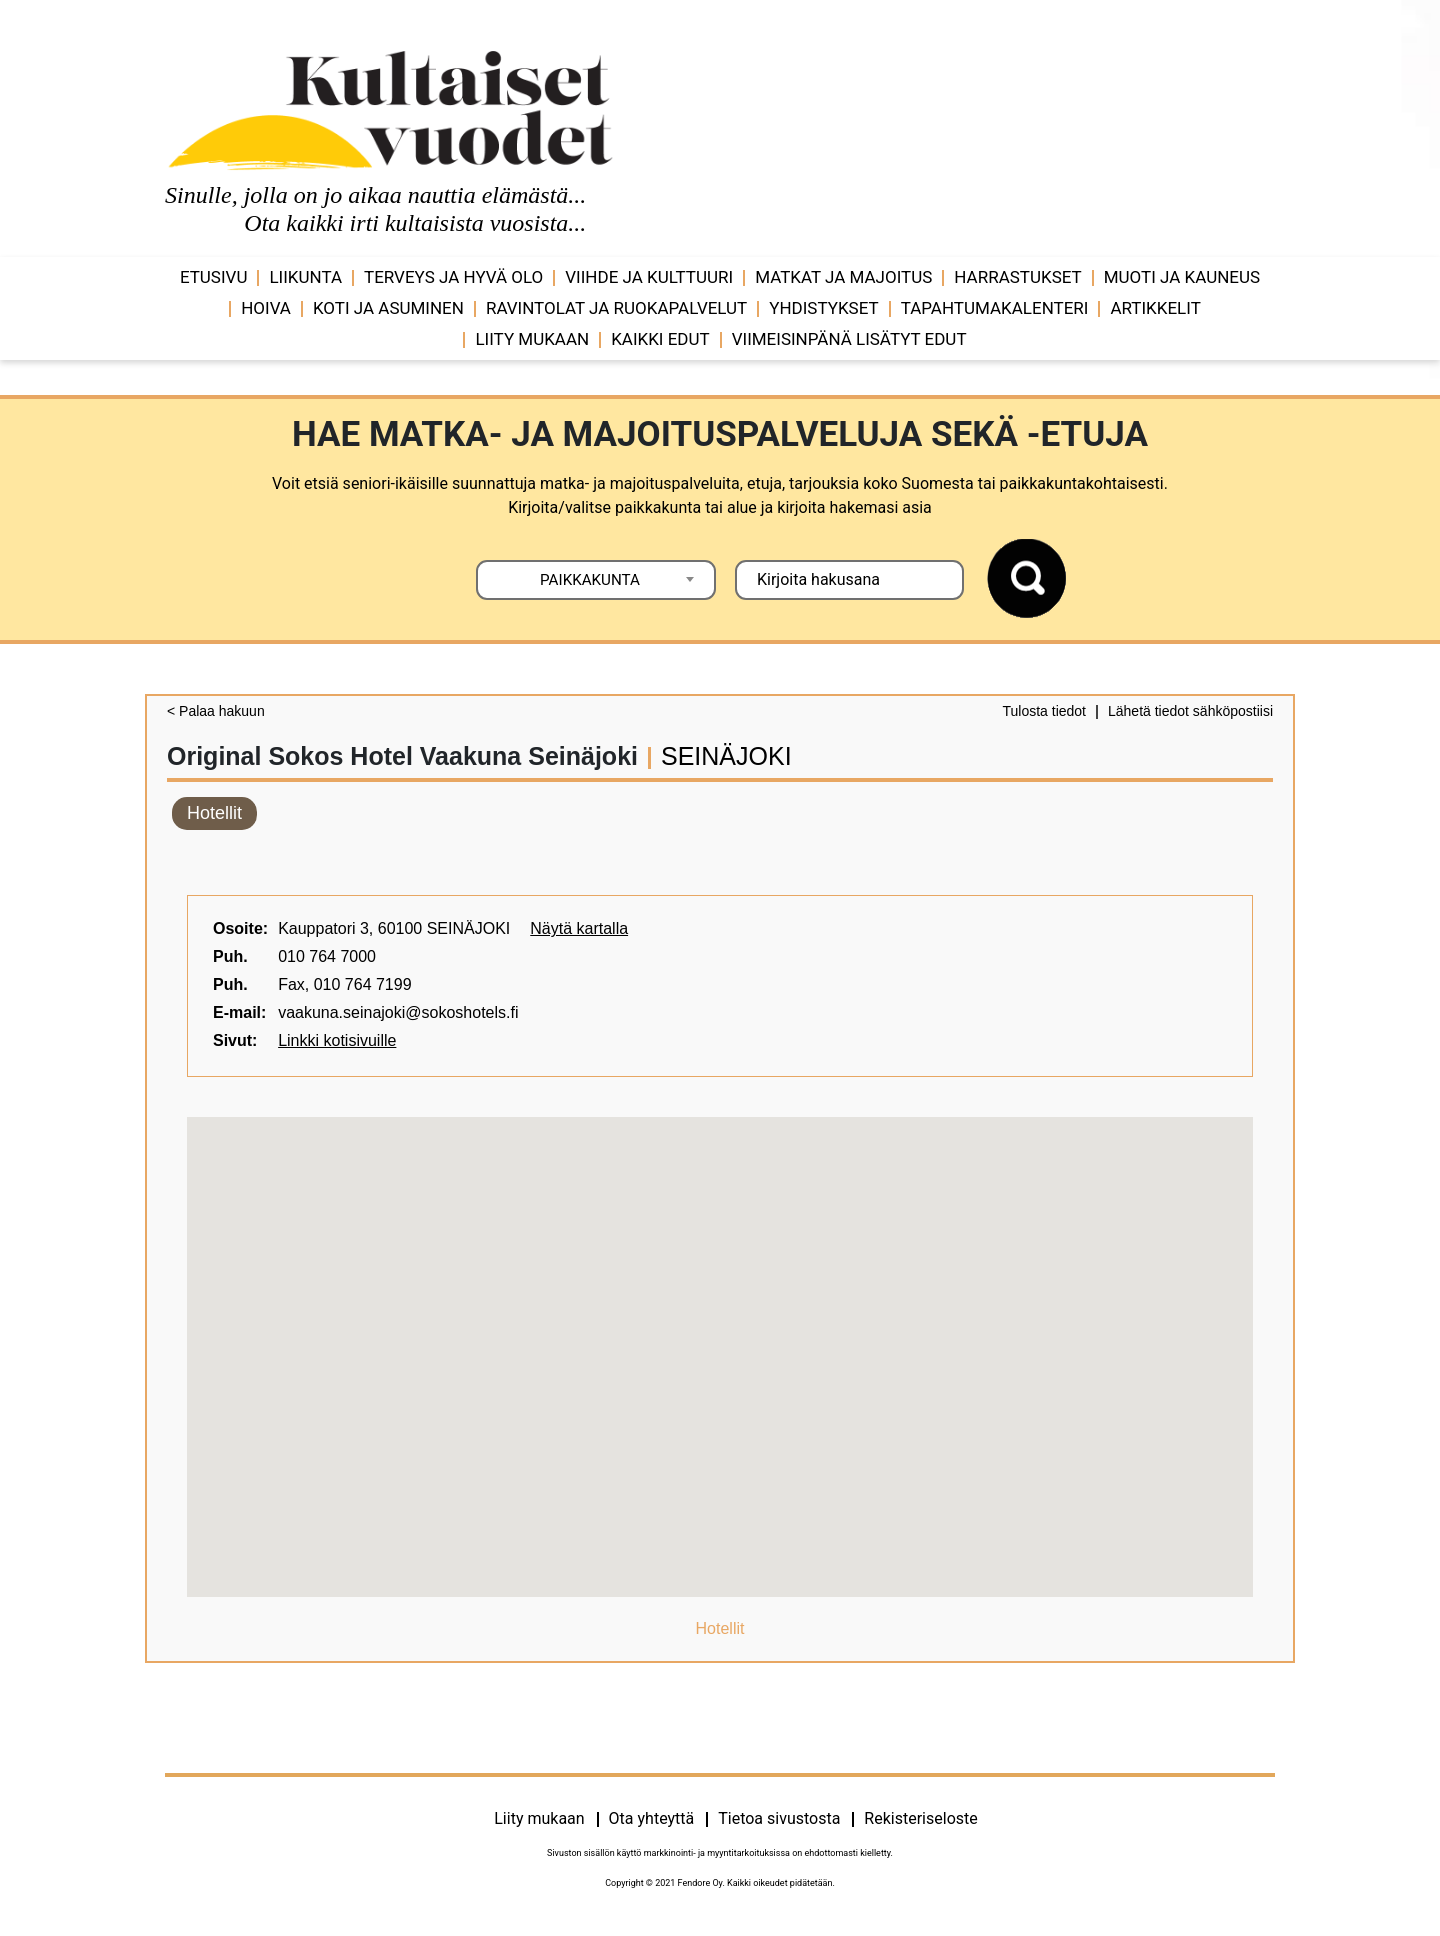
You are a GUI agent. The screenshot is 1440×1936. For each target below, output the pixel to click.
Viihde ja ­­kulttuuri (649, 277)
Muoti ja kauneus (1182, 277)
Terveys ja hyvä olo (453, 277)
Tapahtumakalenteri (995, 308)
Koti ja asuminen (388, 308)
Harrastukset (1017, 277)
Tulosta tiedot (1044, 711)
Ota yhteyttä (652, 1818)
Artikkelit (1155, 308)
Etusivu (214, 277)
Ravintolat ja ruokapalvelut (616, 308)
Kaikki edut (660, 339)
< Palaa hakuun (216, 711)
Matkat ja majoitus (843, 277)
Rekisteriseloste (920, 1818)
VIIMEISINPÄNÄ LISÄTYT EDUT (849, 339)
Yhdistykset (823, 308)
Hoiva (266, 308)
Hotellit (214, 813)
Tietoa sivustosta (779, 1818)
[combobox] (596, 580)
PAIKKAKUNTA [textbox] (590, 580)
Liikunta (305, 277)
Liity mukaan (532, 339)
